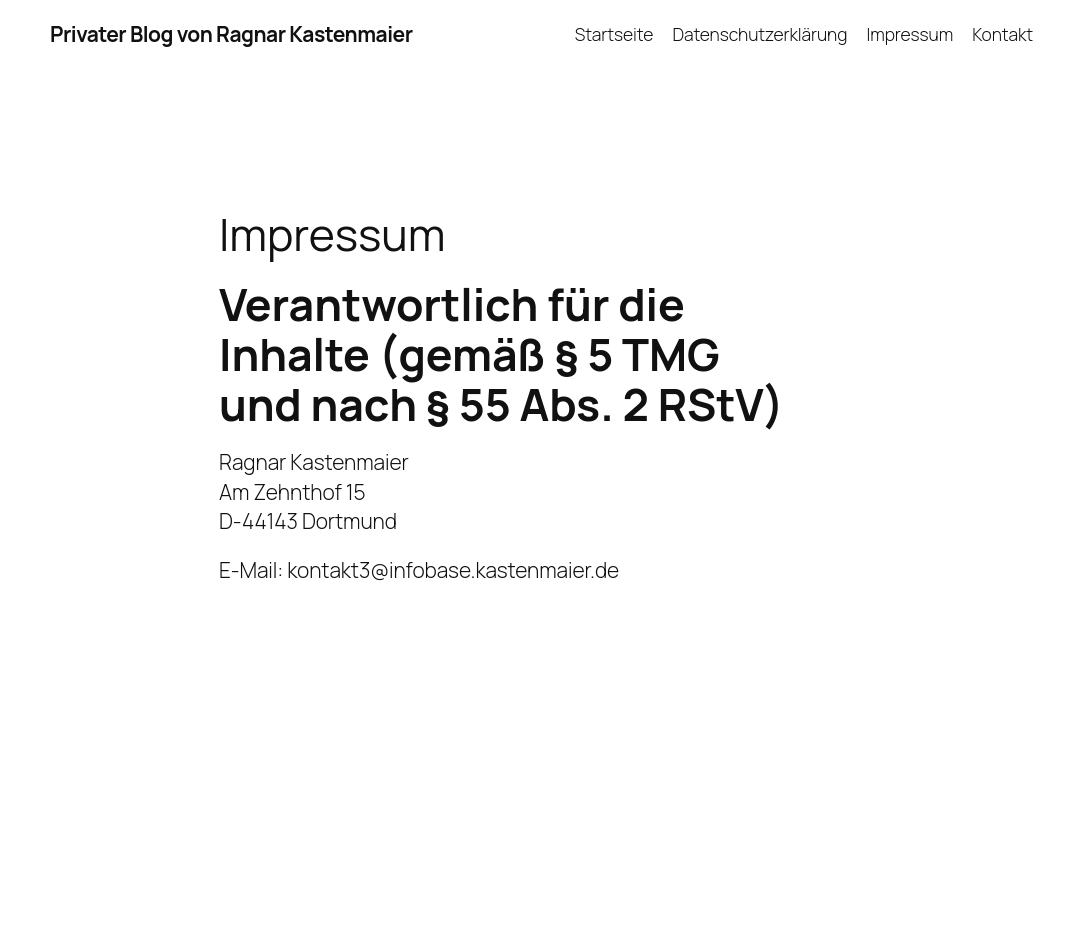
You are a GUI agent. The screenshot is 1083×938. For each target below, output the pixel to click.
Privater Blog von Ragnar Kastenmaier (231, 34)
